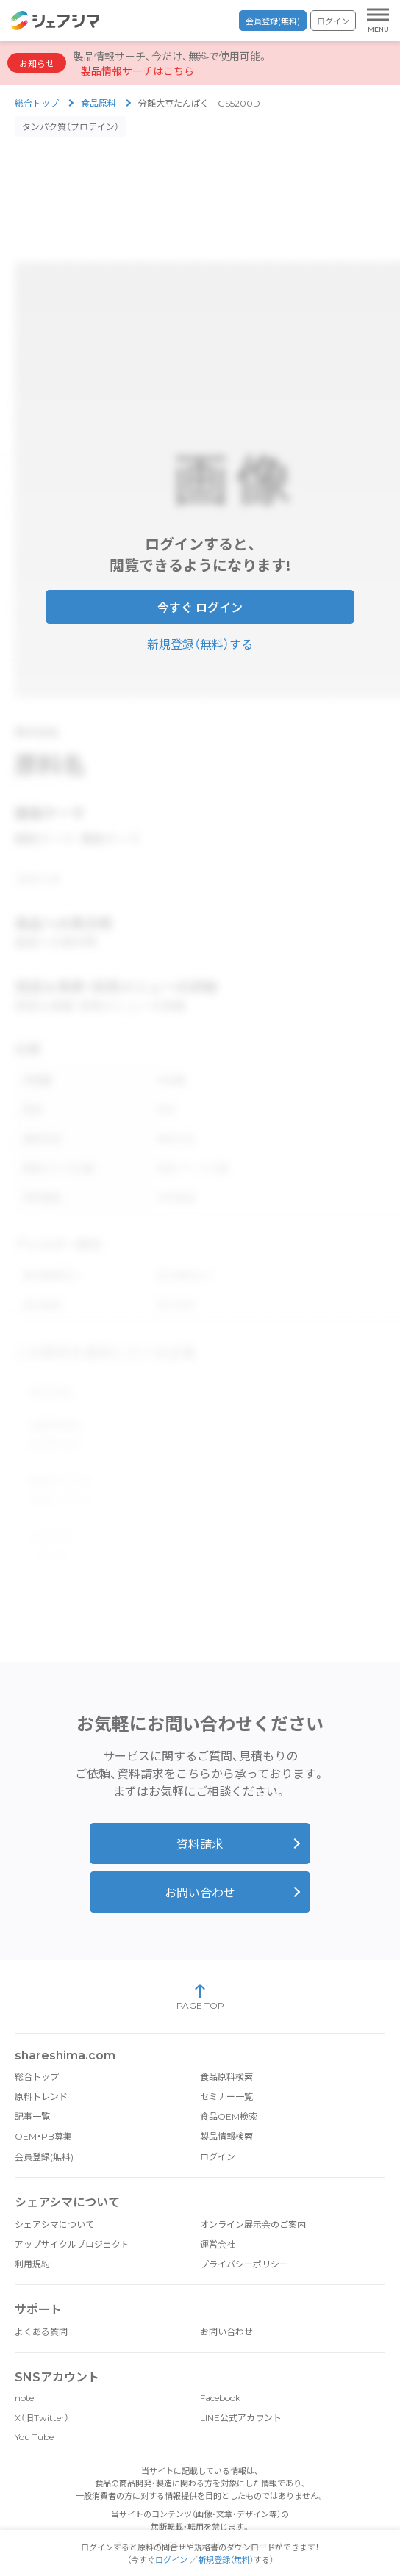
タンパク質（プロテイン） (70, 126)
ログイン (333, 21)
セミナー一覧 (226, 2074)
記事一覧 (32, 2094)
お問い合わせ (200, 1871)
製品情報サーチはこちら (137, 71)
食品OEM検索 (228, 2094)
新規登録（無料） (226, 2560)
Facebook (220, 2375)
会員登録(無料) (273, 21)
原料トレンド (41, 2074)
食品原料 (98, 103)
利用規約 (32, 2242)
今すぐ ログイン (200, 603)
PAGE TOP (200, 1974)
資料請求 (200, 1823)
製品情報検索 (226, 2114)
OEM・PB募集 (43, 2114)
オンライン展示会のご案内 (253, 2202)
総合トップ (37, 103)
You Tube (34, 2414)
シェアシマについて (54, 2202)
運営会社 (217, 2222)
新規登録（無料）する (200, 640)
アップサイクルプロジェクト (72, 2222)
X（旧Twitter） (42, 2395)
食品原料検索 (226, 2054)
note (24, 2375)
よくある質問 (41, 2309)
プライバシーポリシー (244, 2242)
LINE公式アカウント (241, 2395)
